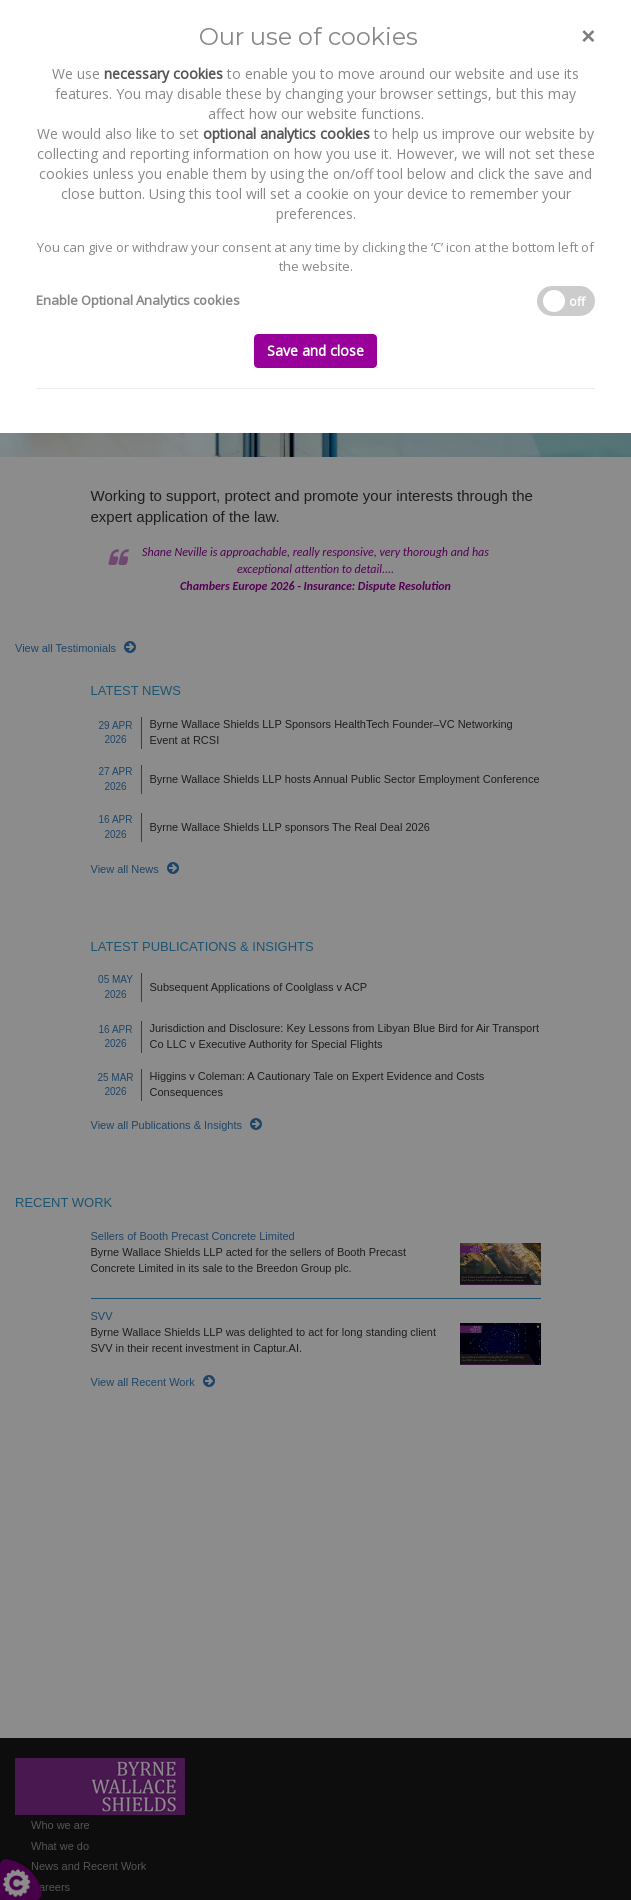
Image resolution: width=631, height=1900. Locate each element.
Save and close (315, 350)
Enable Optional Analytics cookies (138, 300)
